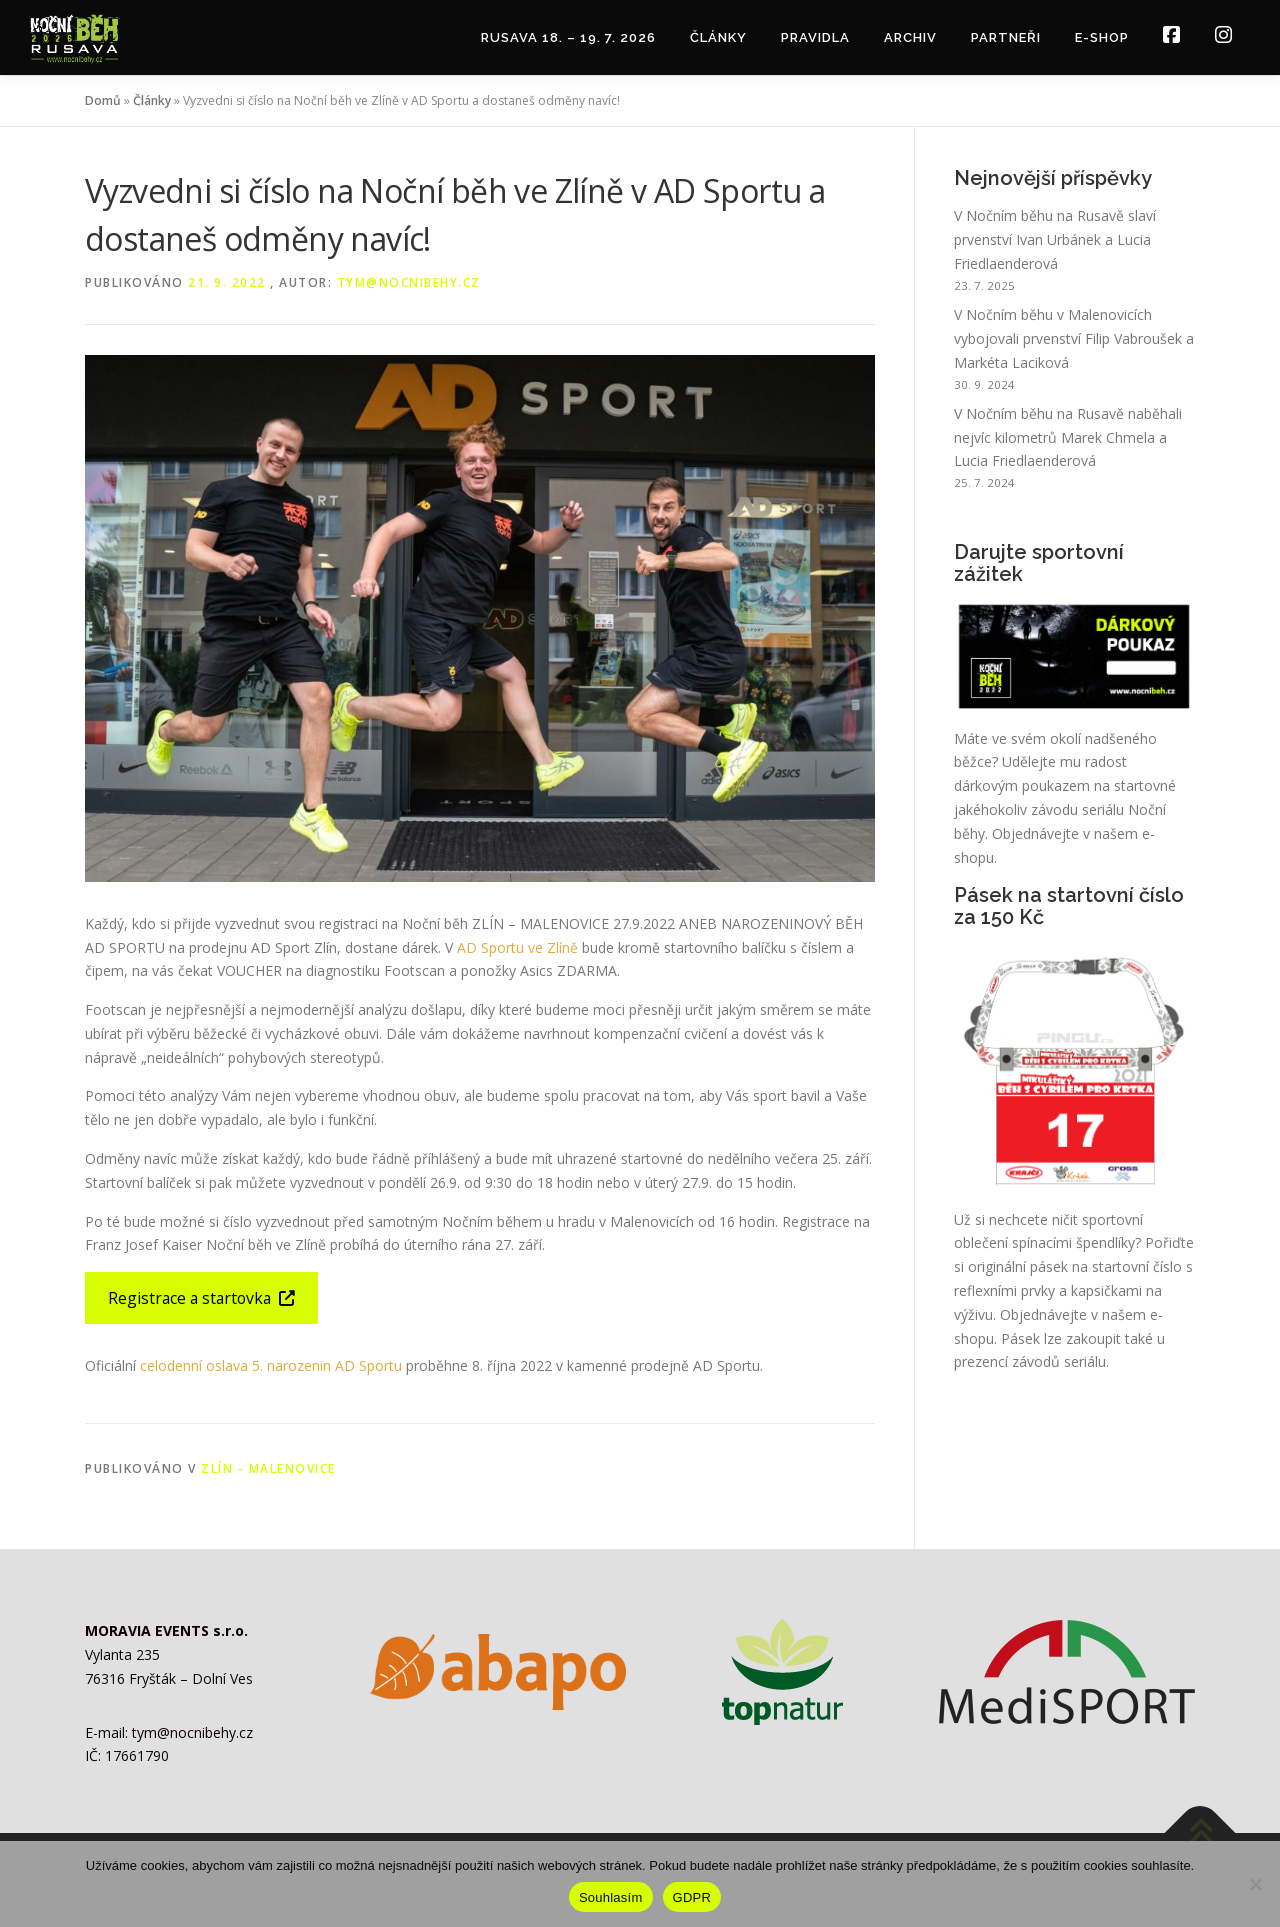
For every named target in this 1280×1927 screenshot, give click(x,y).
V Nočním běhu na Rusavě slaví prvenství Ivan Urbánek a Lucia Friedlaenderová (1055, 239)
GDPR (692, 1897)
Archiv (910, 37)
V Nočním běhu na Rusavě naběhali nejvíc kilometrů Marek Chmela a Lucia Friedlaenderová (1068, 437)
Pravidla (815, 37)
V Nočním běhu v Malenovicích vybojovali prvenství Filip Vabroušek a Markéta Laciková (1074, 338)
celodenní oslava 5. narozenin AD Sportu (271, 1365)
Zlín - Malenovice (268, 1468)
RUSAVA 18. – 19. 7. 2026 (568, 37)
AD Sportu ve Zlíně (517, 947)
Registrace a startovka (201, 1298)
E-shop (1102, 37)
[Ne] (1255, 1884)
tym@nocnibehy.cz (409, 282)
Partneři (1006, 37)
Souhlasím (611, 1897)
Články (718, 37)
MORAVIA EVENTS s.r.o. (166, 1630)
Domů (103, 100)
